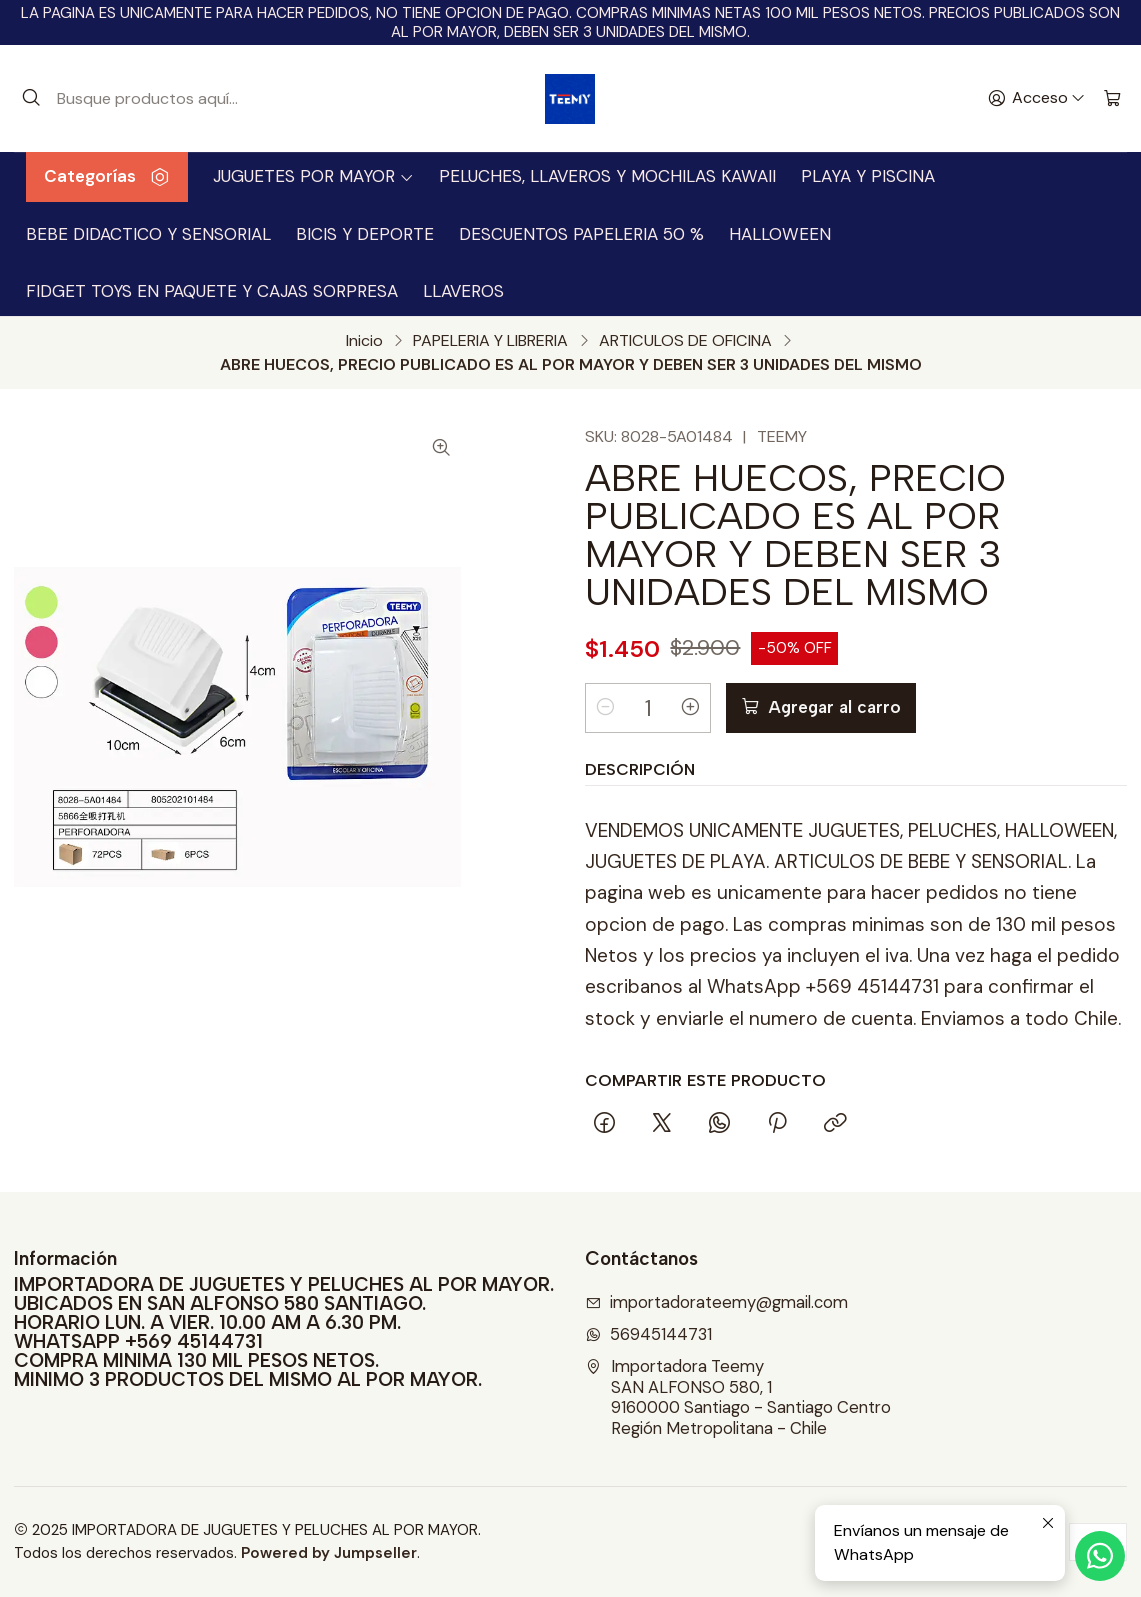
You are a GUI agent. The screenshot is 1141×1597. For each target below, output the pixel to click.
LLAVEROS (463, 291)
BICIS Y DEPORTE (365, 234)
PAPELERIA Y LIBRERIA (490, 341)
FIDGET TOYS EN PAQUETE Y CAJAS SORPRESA (212, 291)
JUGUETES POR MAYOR (313, 176)
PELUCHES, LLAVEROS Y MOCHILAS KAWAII (607, 176)
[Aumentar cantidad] (690, 708)
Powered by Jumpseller (329, 1553)
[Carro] (1112, 99)
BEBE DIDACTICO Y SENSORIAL (148, 234)
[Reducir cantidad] (606, 708)
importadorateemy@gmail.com (717, 1302)
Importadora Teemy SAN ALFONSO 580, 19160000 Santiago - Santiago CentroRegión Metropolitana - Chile (738, 1397)
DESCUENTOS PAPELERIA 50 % (581, 234)
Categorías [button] (107, 176)
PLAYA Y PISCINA (868, 176)
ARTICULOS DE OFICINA (685, 341)
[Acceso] (1036, 99)
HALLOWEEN (780, 234)
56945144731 (649, 1334)
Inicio (364, 341)
